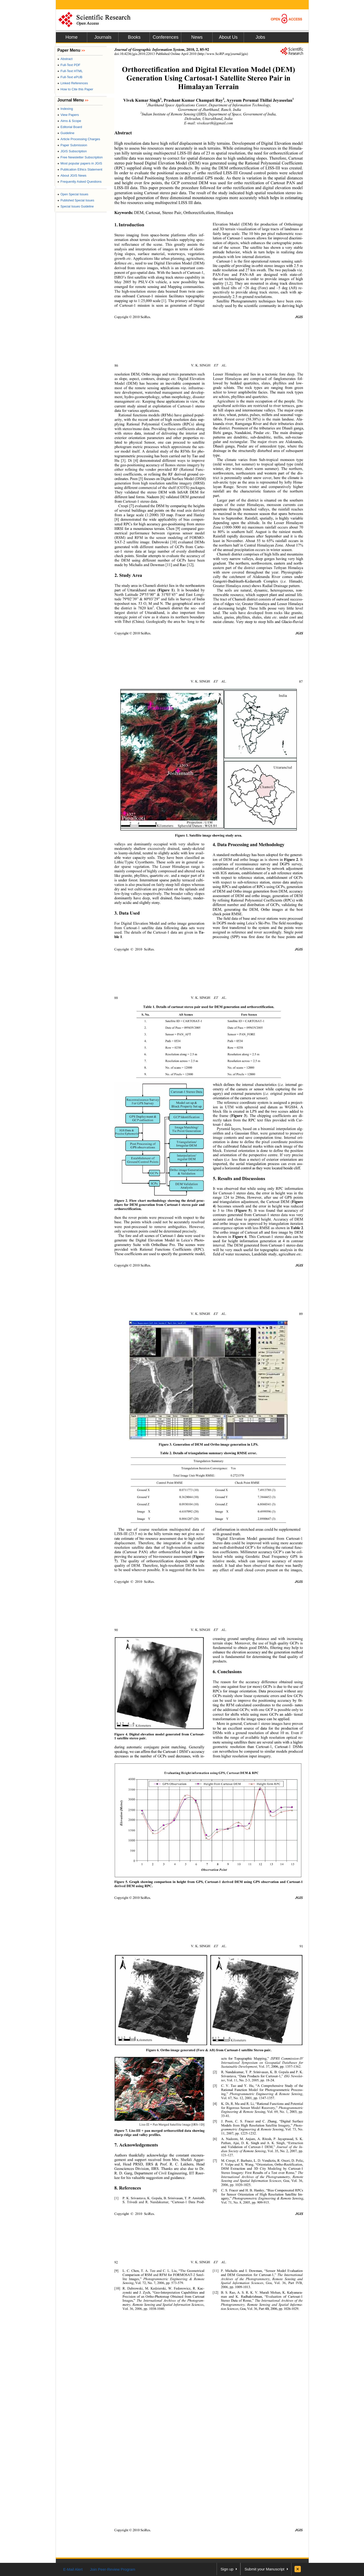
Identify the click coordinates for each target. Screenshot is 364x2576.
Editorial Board (69, 127)
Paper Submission (72, 145)
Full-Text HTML (70, 71)
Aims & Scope (69, 121)
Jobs (260, 37)
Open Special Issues (72, 194)
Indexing (65, 109)
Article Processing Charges (78, 139)
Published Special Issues (75, 200)
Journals (102, 37)
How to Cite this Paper (75, 89)
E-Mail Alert (73, 2569)
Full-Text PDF (68, 65)
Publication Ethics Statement (79, 169)
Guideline (65, 133)
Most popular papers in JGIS (79, 163)
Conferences (165, 37)
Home (71, 37)
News (196, 37)
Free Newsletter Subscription (80, 157)
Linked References (72, 83)
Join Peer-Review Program (112, 2569)
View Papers (68, 115)
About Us (228, 37)
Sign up (227, 2569)
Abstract (65, 59)
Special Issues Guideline (75, 206)
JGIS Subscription (72, 151)
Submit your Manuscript (264, 2569)
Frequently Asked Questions (79, 181)
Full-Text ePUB (69, 77)
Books (134, 37)
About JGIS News (71, 175)
